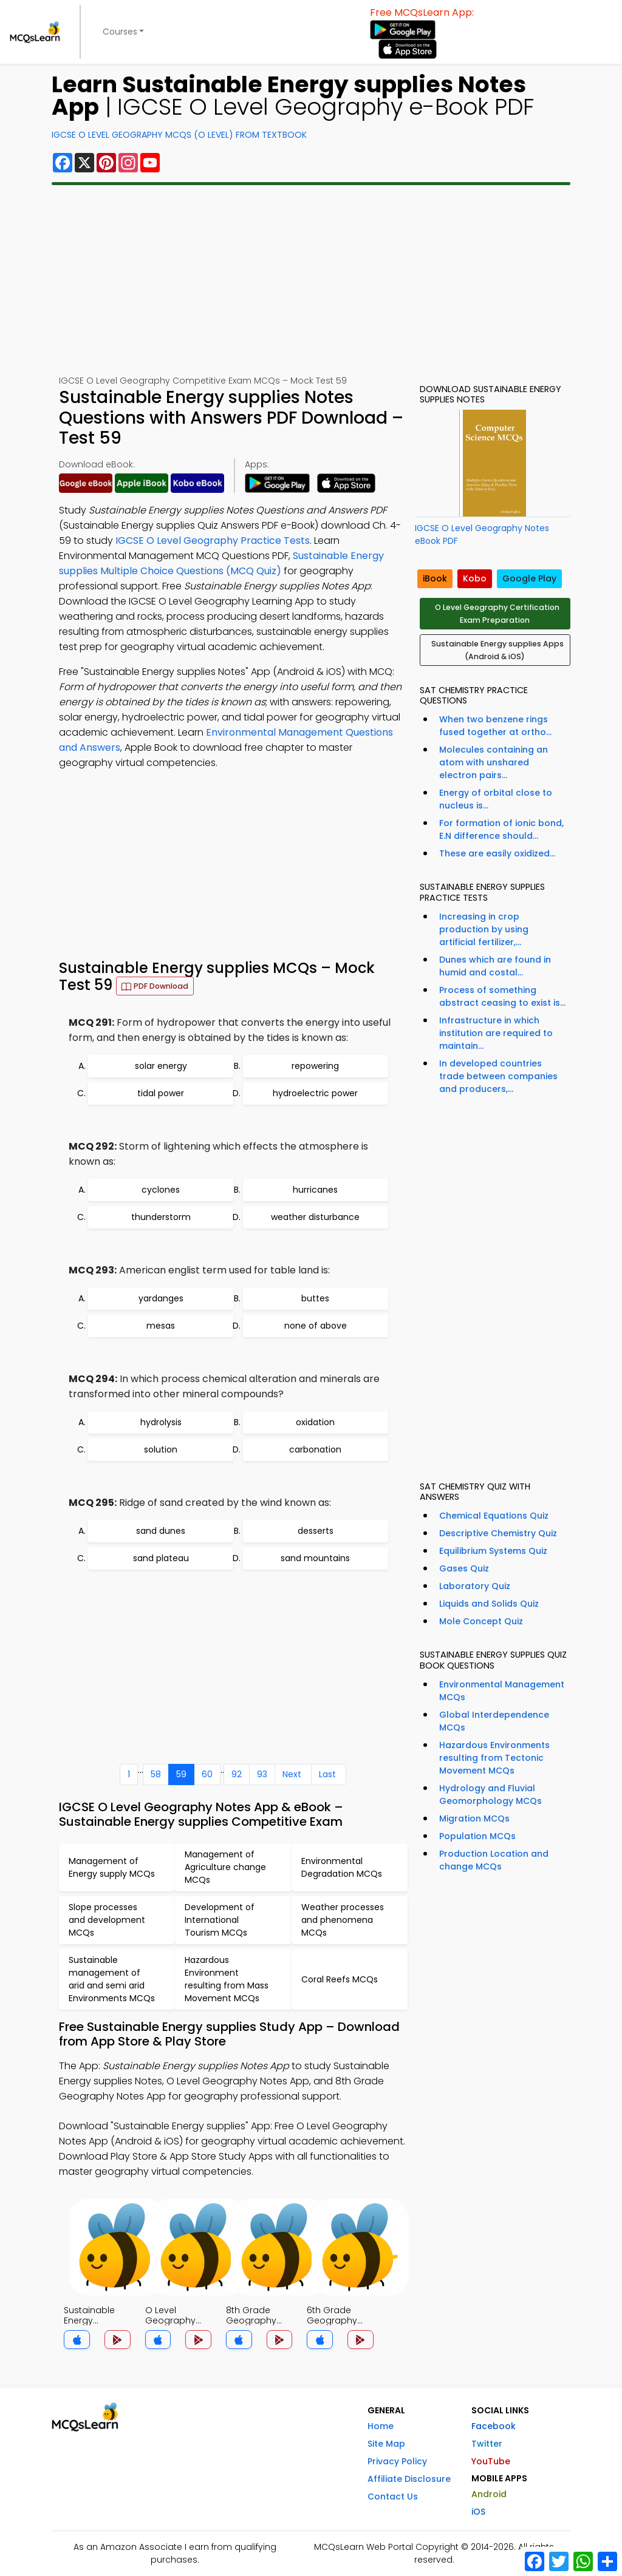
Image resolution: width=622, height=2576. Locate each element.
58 (156, 1774)
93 (262, 1774)
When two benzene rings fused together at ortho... (495, 725)
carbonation (315, 1449)
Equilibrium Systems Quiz (493, 1551)
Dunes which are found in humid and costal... (495, 966)
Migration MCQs (474, 1818)
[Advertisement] (311, 280)
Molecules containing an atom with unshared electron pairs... (493, 762)
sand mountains (315, 1558)
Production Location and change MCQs (494, 1860)
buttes (315, 1298)
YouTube (490, 2461)
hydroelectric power (315, 1093)
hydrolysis (161, 1422)
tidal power (160, 1093)
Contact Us (392, 2496)
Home (380, 2426)
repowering (315, 1066)
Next (291, 1774)
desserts (315, 1531)
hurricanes (315, 1190)
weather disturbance (315, 1217)
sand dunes (160, 1531)
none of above (315, 1326)
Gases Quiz (464, 1568)
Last (327, 1774)
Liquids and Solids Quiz (489, 1604)
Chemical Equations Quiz (494, 1516)
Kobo (475, 578)
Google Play (529, 578)
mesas (160, 1326)
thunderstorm (161, 1217)
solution (160, 1449)
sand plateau (161, 1558)
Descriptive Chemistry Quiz (498, 1533)
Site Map (386, 2444)
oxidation (315, 1422)
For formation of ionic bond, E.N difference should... (501, 829)
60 (207, 1774)
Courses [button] (120, 31)
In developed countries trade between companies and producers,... (498, 1076)
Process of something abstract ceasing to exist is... (502, 996)
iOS (478, 2512)
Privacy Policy (397, 2461)
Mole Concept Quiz (481, 1621)
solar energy (161, 1066)
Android (489, 2494)
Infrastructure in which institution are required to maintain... (496, 1033)
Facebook (493, 2426)
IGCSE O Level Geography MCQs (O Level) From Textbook (179, 135)
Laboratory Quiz (474, 1586)
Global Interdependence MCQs (494, 1721)
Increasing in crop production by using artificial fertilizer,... (483, 929)
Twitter (486, 2444)
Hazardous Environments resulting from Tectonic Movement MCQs (494, 1758)
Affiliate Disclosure (409, 2479)
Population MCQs (477, 1836)
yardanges (160, 1298)
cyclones (161, 1190)
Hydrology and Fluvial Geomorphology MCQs (490, 1794)
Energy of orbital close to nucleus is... (495, 799)
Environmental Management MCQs (501, 1690)
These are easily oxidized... (497, 853)
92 (236, 1774)
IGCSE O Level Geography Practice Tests (212, 540)
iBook (435, 578)
